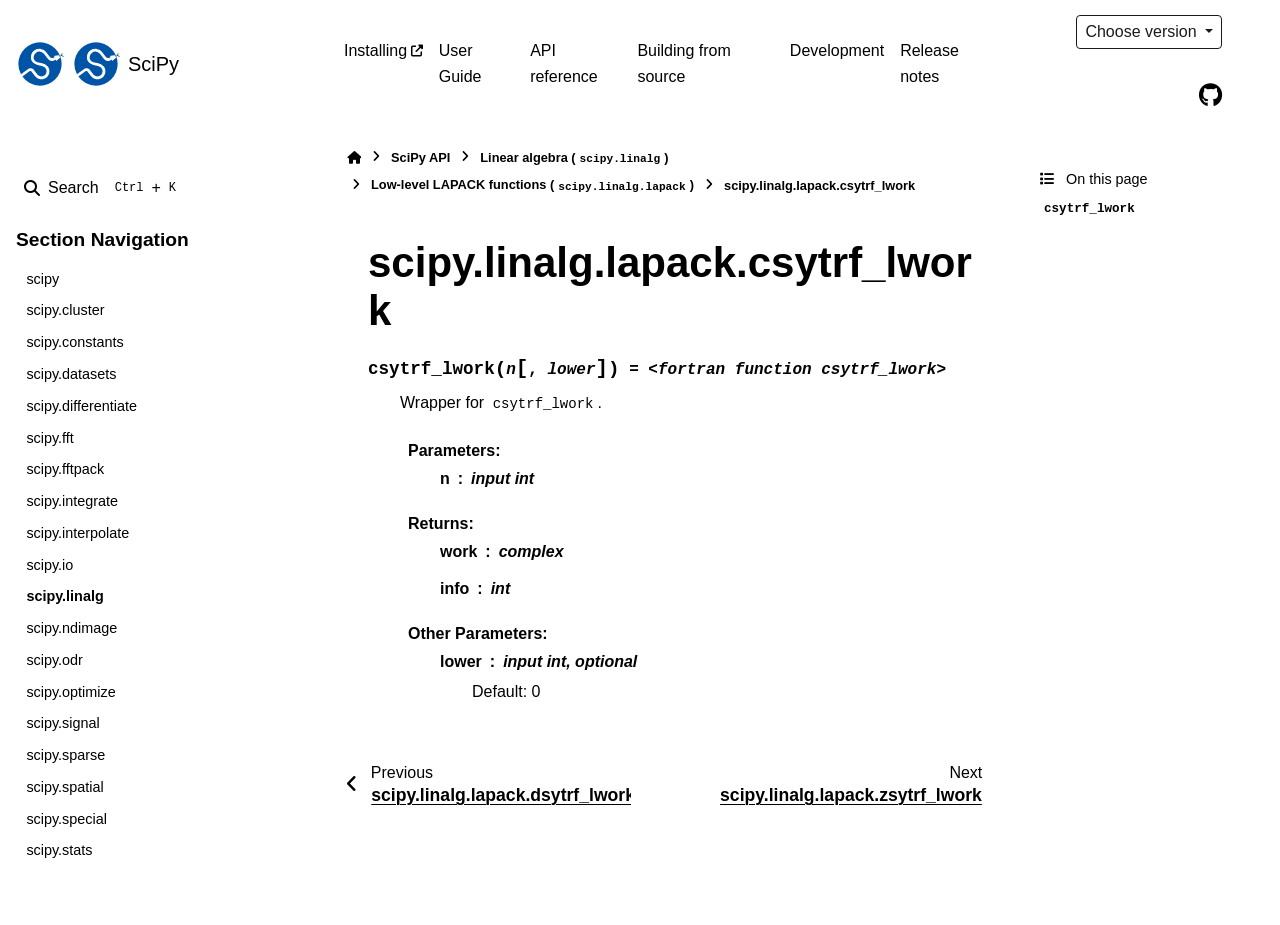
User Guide (460, 63)
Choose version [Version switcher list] (1143, 31)
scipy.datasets (71, 374)
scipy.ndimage (71, 628)
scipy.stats (59, 850)
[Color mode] (1252, 32)
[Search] (104, 188)
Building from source (683, 63)
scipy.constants (74, 342)
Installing (375, 50)
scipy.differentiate (81, 406)
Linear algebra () (574, 158)
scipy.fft (49, 438)
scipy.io (49, 565)
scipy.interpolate (77, 533)
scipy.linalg (64, 596)
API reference (564, 63)
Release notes (929, 63)
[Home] (354, 157)
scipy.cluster (65, 310)
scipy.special (66, 819)
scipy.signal (62, 723)
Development (837, 50)
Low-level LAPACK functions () (532, 185)
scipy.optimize (70, 692)
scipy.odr (54, 660)
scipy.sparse (65, 755)
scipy (42, 279)
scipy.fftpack (65, 469)
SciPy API (420, 157)
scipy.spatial (64, 787)
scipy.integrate (72, 501)
